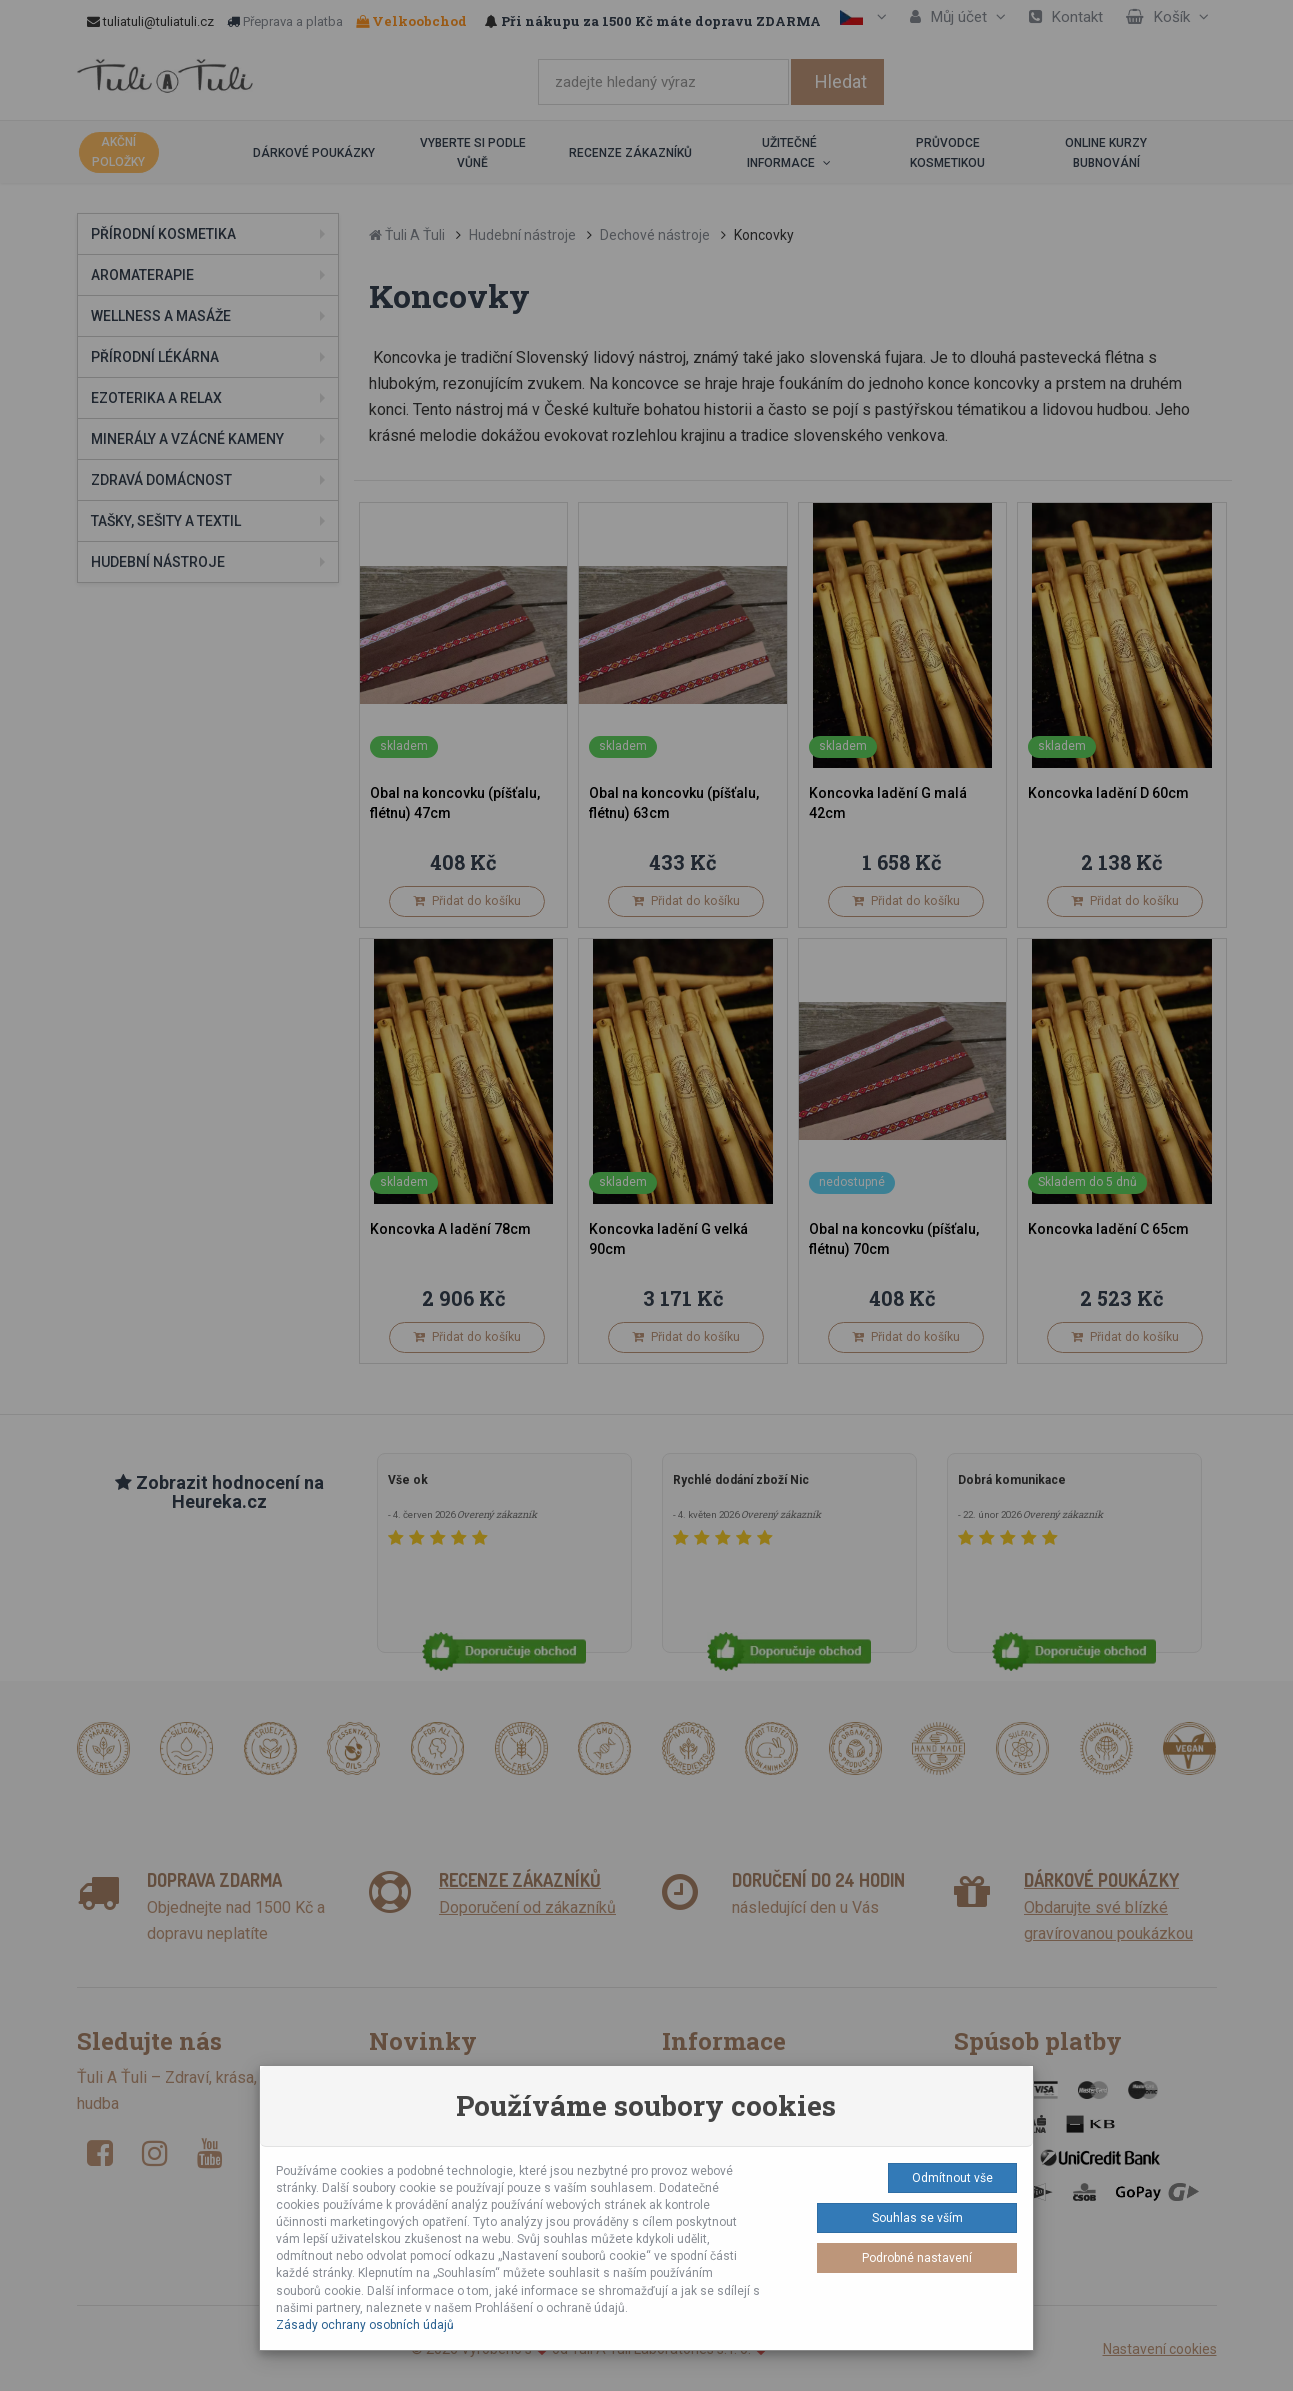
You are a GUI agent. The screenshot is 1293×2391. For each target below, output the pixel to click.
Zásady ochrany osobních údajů (365, 2325)
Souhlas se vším (917, 2218)
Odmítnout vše (952, 2178)
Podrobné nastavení (917, 2258)
